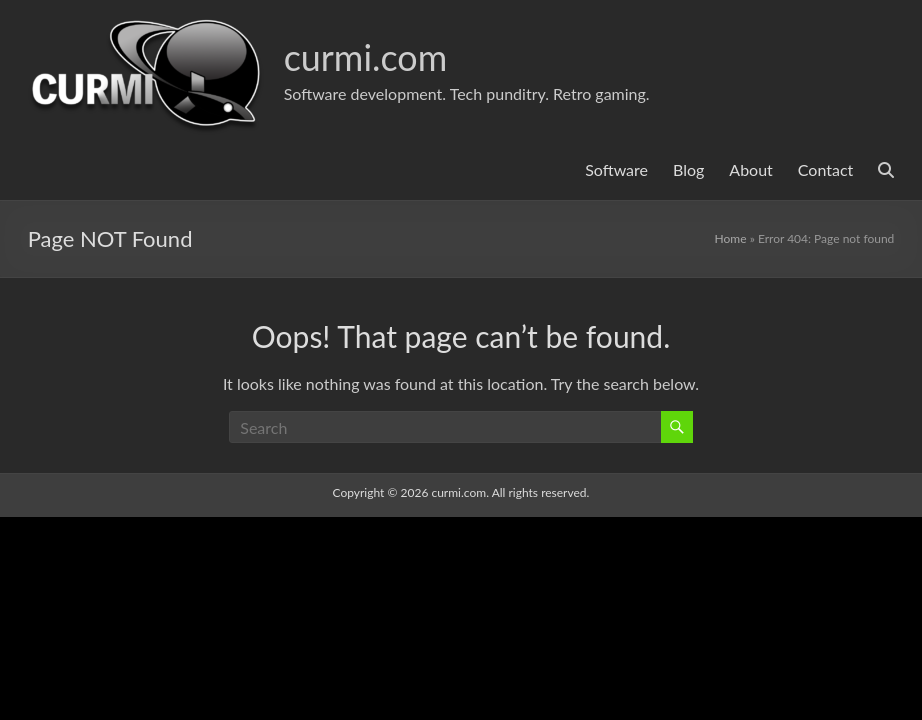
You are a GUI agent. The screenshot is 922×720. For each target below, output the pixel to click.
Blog (688, 169)
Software (616, 169)
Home (731, 238)
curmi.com (366, 57)
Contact (825, 169)
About (751, 169)
